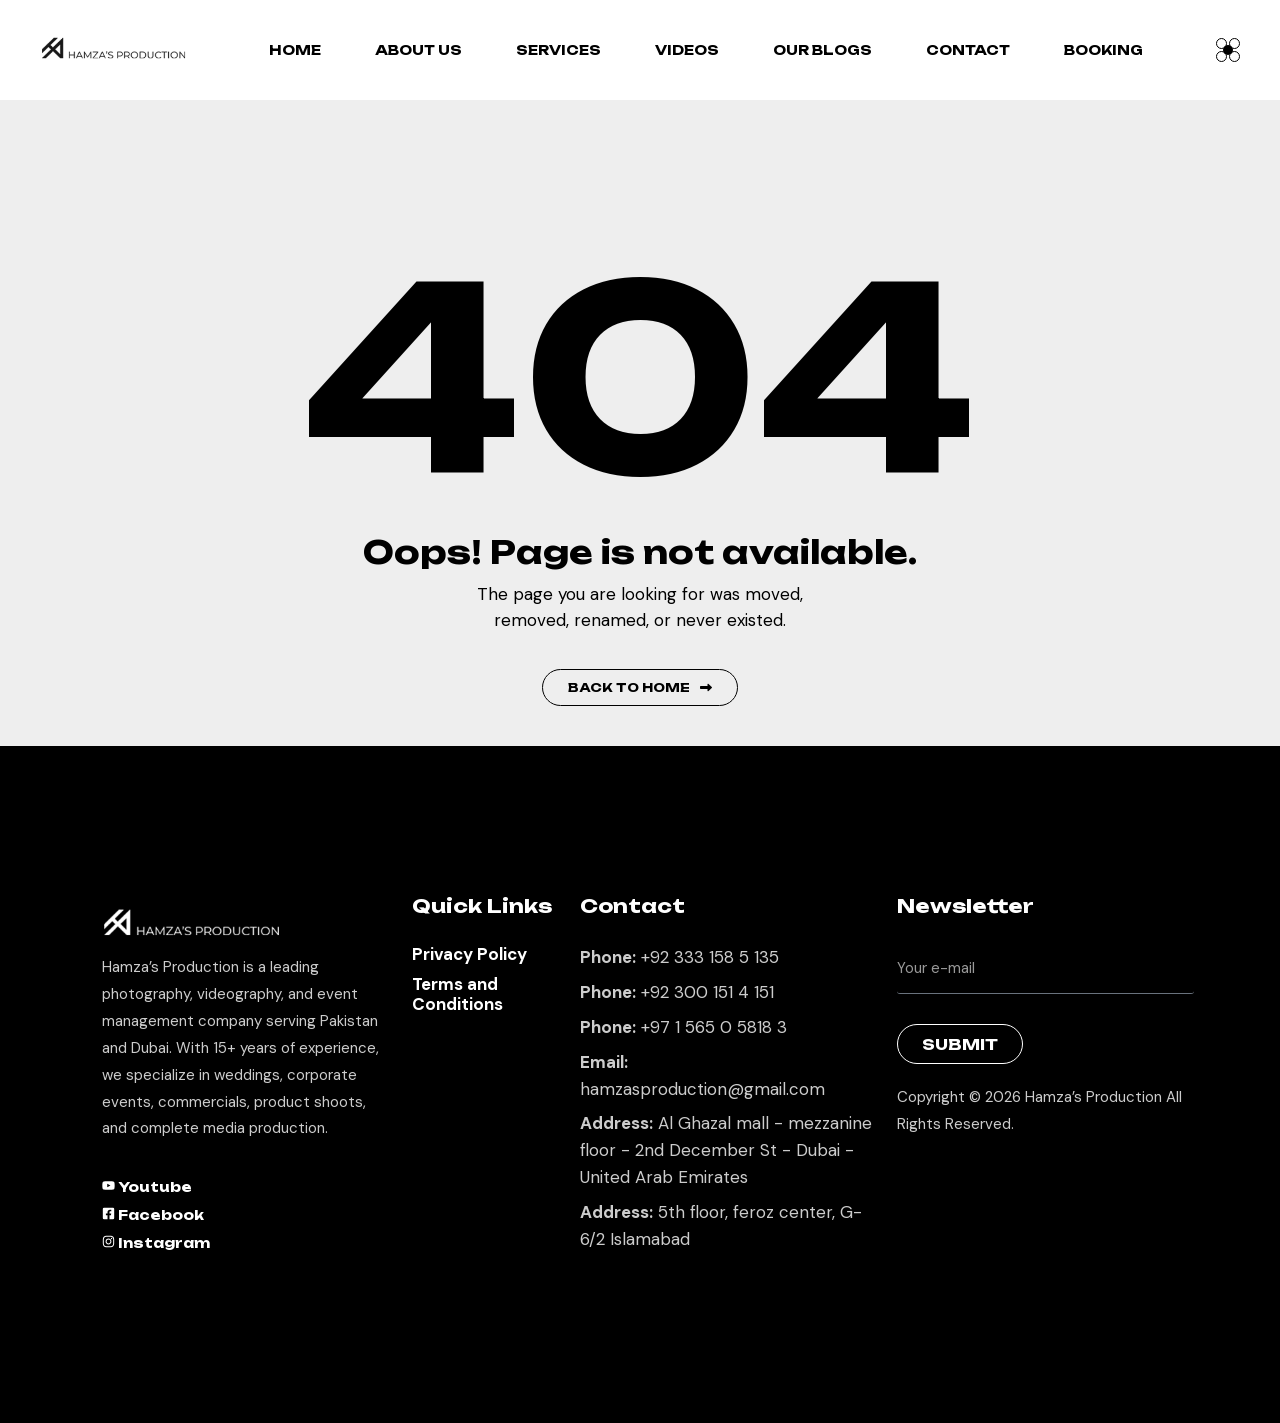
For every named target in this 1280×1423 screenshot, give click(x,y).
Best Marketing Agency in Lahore (912, 1175)
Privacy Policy (469, 954)
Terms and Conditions (457, 994)
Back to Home (640, 687)
